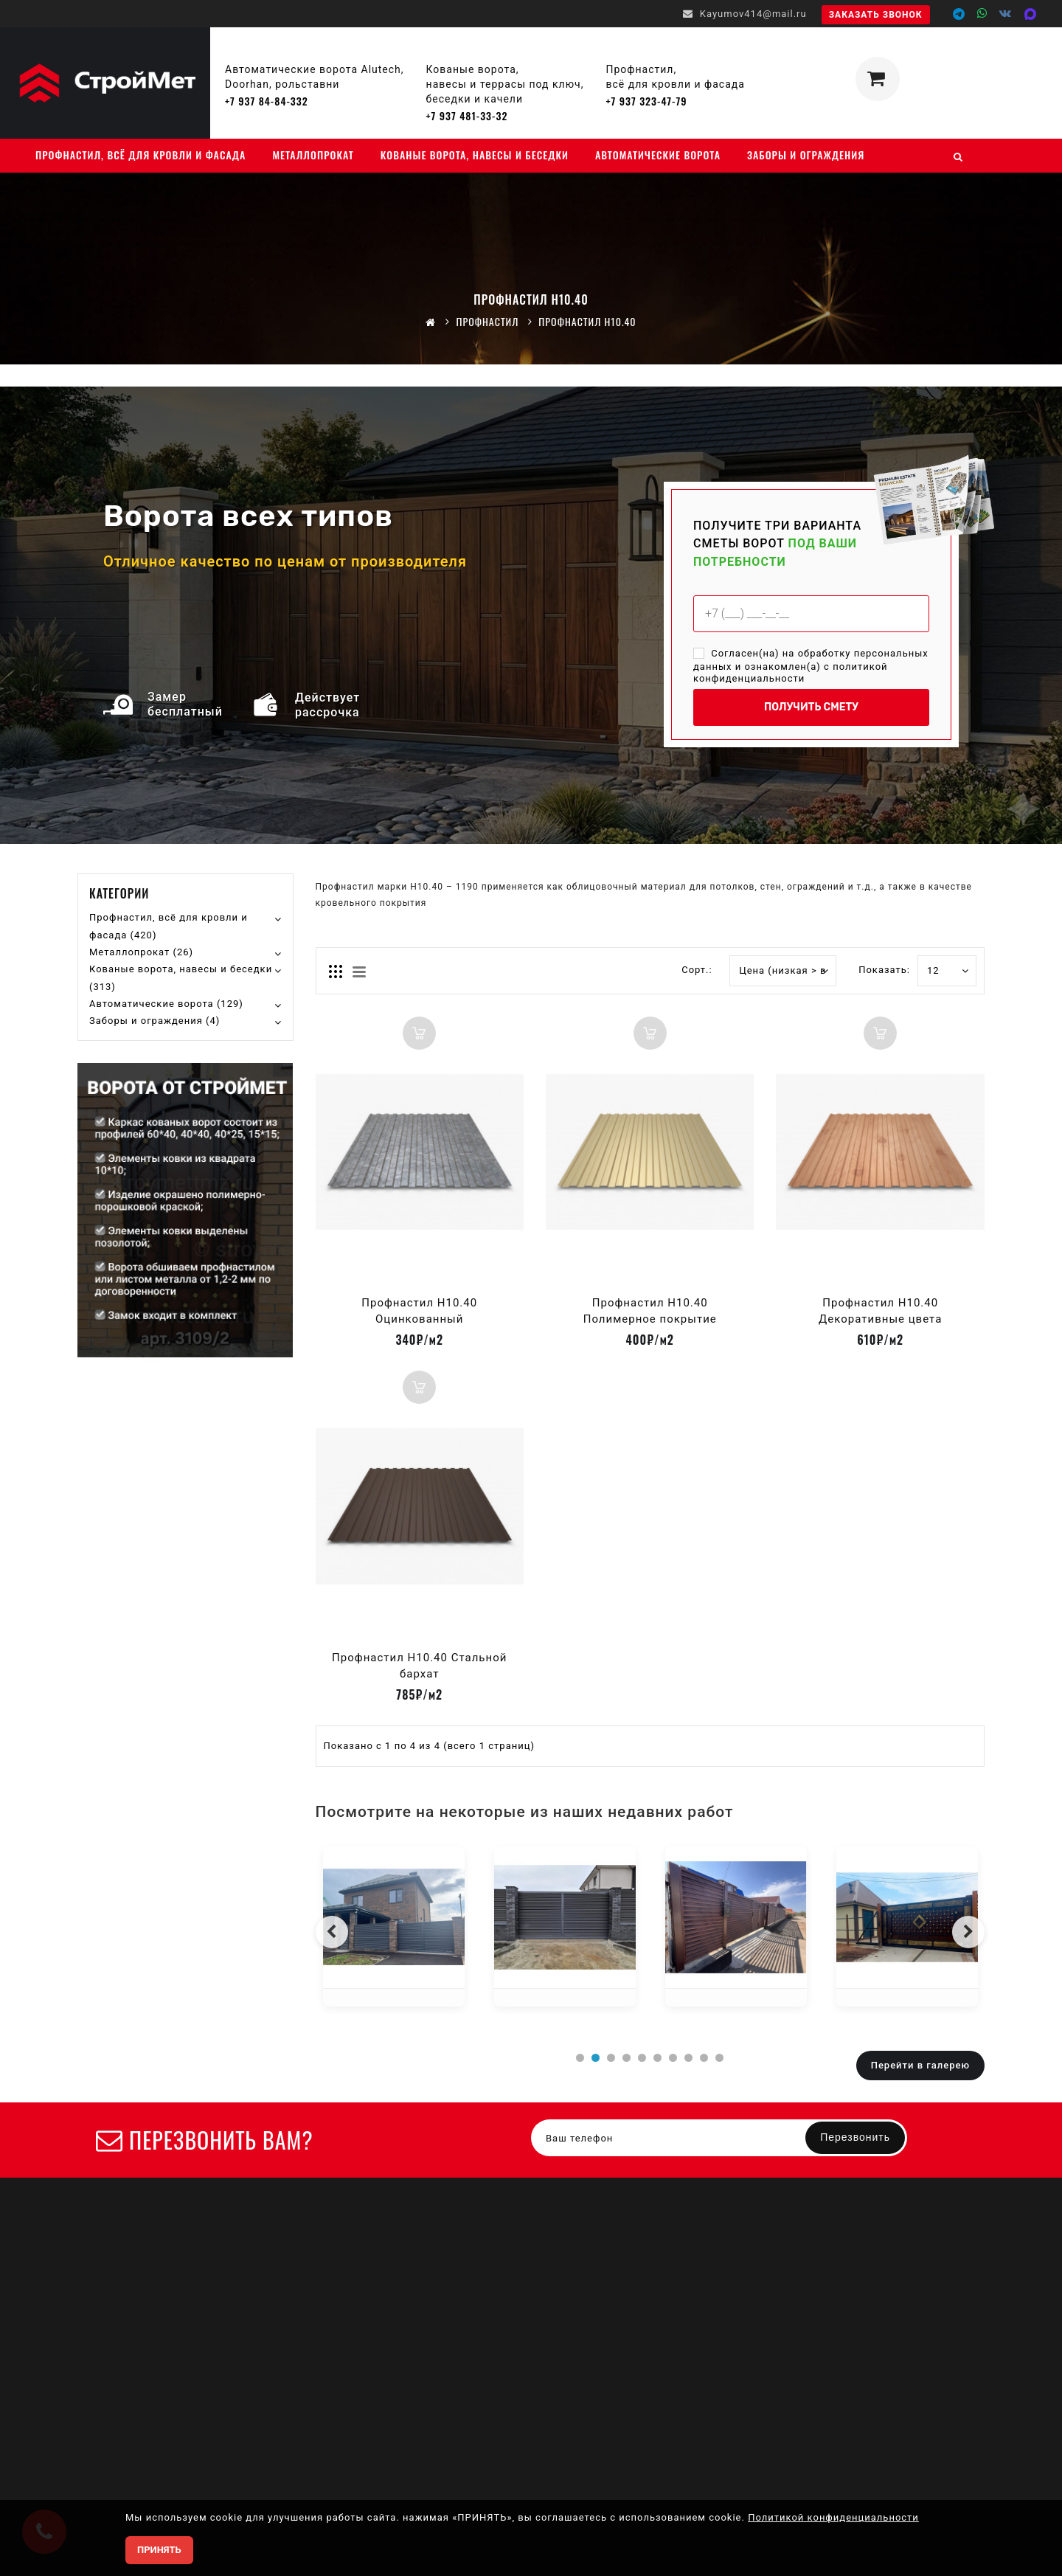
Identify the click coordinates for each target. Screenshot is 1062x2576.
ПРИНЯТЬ (159, 2549)
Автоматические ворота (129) (166, 1003)
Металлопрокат (312, 154)
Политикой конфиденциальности (833, 2517)
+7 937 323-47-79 (646, 100)
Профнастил (487, 321)
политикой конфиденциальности (790, 673)
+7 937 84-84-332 (266, 100)
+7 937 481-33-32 (467, 115)
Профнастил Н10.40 (587, 321)
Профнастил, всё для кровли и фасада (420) (168, 926)
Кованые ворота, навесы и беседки (475, 154)
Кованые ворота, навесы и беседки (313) (180, 977)
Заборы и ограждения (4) (154, 1020)
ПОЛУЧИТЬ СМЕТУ (811, 707)
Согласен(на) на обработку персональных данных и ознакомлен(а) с (811, 666)
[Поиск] (958, 156)
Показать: (874, 969)
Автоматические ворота (658, 154)
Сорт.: (696, 969)
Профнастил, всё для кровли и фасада (140, 154)
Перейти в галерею (920, 2065)
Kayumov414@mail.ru (745, 13)
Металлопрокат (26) (141, 952)
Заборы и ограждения (805, 154)
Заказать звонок (876, 15)
